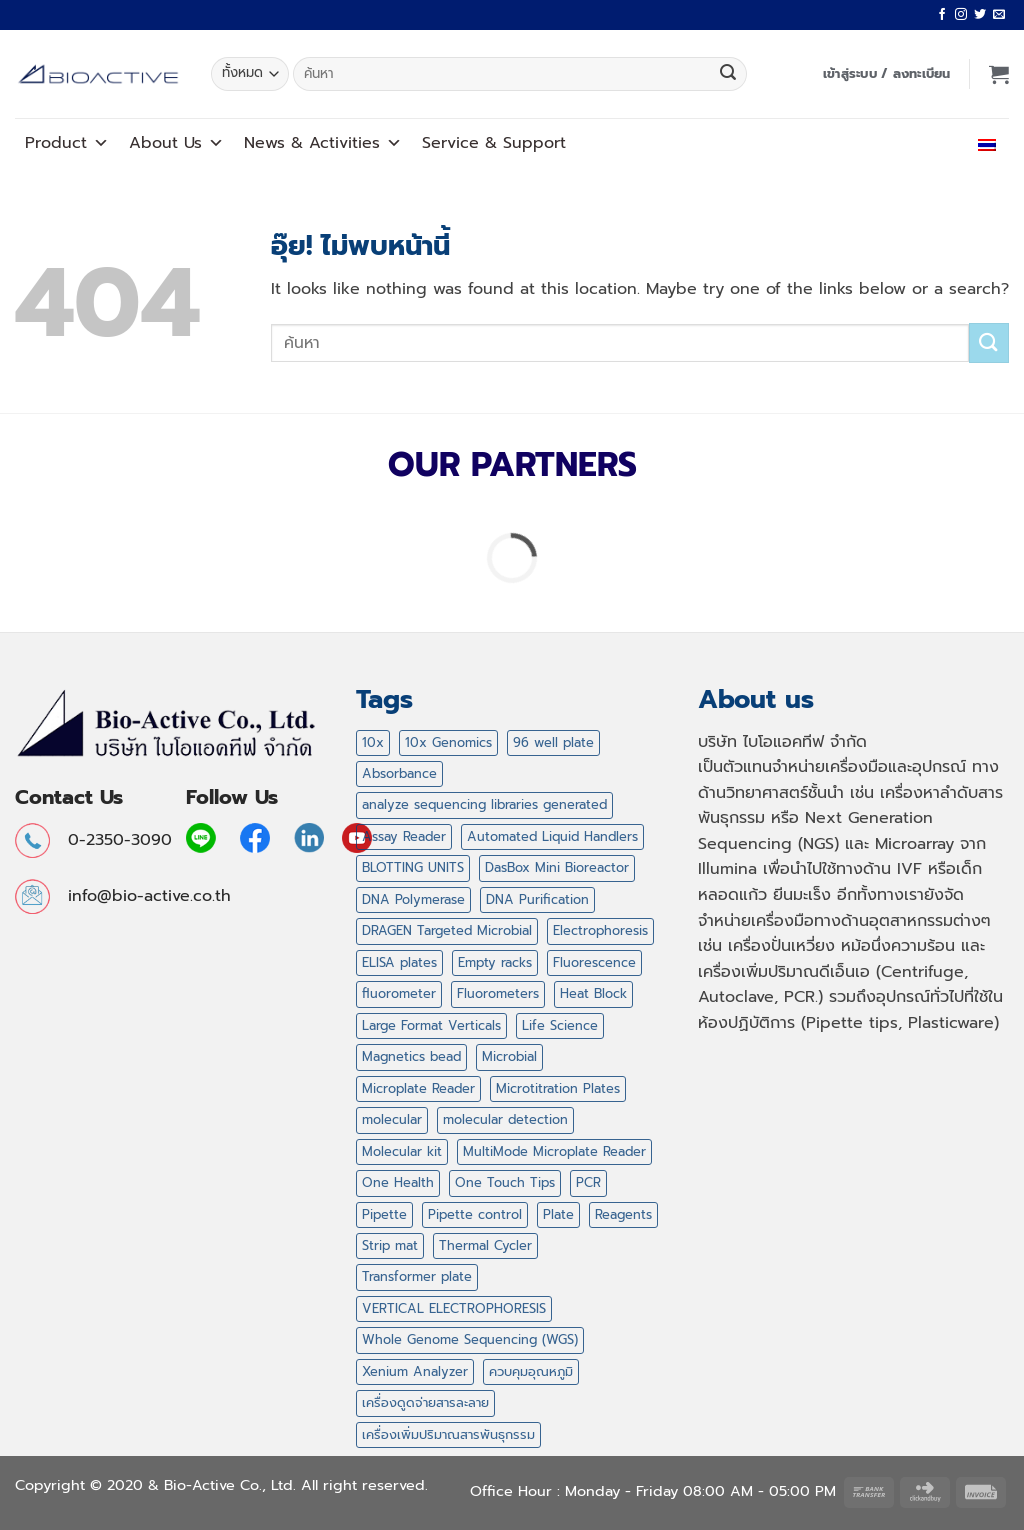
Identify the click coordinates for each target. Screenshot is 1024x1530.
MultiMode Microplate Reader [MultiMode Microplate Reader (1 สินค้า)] (554, 1151)
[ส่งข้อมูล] (728, 74)
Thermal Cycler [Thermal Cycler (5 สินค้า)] (485, 1245)
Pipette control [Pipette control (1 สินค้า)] (475, 1214)
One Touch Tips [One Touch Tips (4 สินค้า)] (505, 1182)
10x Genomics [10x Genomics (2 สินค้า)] (448, 742)
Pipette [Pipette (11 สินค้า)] (384, 1214)
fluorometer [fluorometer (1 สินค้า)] (399, 993)
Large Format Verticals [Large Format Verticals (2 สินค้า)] (431, 1025)
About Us (176, 143)
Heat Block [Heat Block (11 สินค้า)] (593, 993)
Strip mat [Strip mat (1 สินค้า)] (390, 1245)
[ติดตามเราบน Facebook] (942, 15)
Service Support (494, 143)
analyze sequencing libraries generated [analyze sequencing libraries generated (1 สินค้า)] (484, 804)
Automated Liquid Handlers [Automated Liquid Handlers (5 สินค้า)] (552, 836)
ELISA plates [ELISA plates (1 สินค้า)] (399, 962)
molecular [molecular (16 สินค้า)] (392, 1119)
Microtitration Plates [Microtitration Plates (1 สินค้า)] (558, 1088)
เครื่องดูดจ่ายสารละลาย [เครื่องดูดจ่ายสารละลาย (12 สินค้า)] (425, 1402)
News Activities (323, 143)
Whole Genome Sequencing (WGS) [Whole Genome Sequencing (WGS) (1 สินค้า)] (470, 1339)
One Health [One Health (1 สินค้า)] (398, 1182)
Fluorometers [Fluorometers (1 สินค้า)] (498, 993)
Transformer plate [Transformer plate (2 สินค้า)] (417, 1276)
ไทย (982, 143)
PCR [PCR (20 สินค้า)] (588, 1182)
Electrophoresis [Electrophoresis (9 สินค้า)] (600, 930)
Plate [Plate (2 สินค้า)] (558, 1214)
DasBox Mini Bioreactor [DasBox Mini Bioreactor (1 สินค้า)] (557, 867)
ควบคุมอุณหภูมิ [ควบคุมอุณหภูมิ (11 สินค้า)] (531, 1371)
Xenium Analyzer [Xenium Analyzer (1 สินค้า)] (415, 1371)
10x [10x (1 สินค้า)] (373, 742)
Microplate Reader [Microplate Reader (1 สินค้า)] (418, 1088)
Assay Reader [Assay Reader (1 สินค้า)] (404, 836)
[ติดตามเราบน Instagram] (961, 15)
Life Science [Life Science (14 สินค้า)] (560, 1025)
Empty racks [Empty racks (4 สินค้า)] (495, 962)
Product (67, 143)
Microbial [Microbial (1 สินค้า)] (509, 1056)
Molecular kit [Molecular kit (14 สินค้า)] (402, 1151)
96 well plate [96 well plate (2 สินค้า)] (553, 742)
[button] (887, 74)
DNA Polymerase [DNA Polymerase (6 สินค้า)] (413, 899)
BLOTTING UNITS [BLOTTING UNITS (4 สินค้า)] (413, 867)
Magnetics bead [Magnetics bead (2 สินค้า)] (411, 1056)
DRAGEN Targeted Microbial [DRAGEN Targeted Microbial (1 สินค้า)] (447, 930)
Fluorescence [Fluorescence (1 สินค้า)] (594, 962)
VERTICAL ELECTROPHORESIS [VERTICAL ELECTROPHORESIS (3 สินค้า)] (454, 1308)
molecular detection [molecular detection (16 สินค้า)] (505, 1119)
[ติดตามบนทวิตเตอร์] (980, 15)
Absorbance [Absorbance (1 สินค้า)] (399, 773)
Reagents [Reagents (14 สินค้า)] (623, 1214)
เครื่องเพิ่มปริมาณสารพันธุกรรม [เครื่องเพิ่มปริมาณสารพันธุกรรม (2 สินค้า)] (448, 1434)
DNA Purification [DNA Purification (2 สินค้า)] (537, 899)
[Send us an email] (999, 15)
